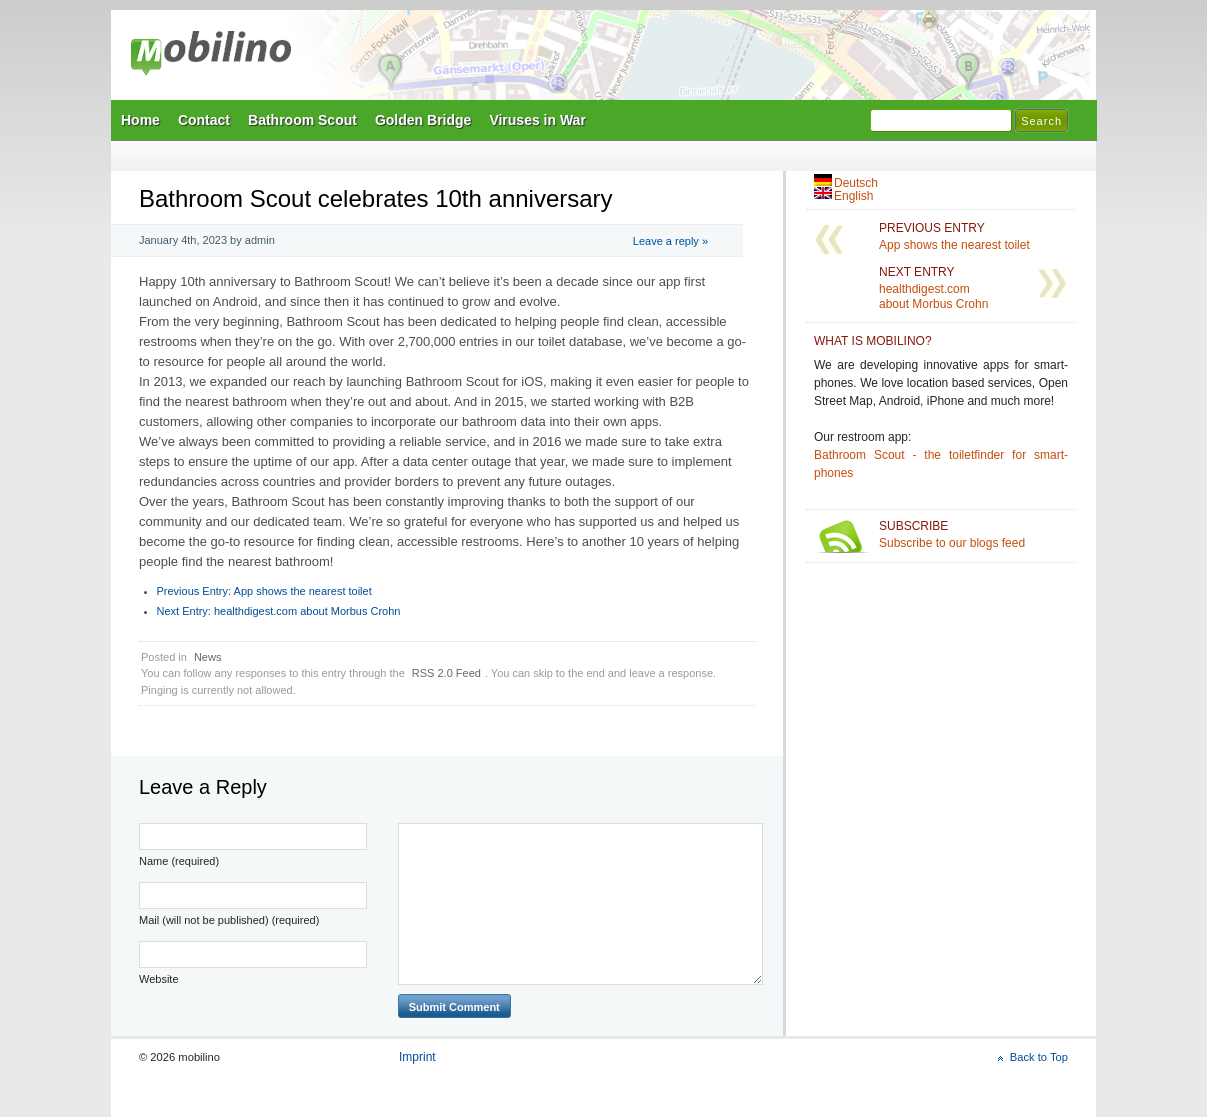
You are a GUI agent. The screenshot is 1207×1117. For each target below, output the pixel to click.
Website (159, 979)
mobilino (211, 55)
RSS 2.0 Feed (446, 673)
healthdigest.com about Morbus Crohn (279, 611)
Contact (204, 120)
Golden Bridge (423, 120)
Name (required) (179, 861)
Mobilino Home (741, 61)
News (208, 657)
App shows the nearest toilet (264, 591)
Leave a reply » (670, 241)
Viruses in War (537, 120)
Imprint (417, 1057)
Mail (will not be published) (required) (229, 920)
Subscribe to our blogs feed (973, 534)
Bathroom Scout (302, 120)
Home (140, 120)
